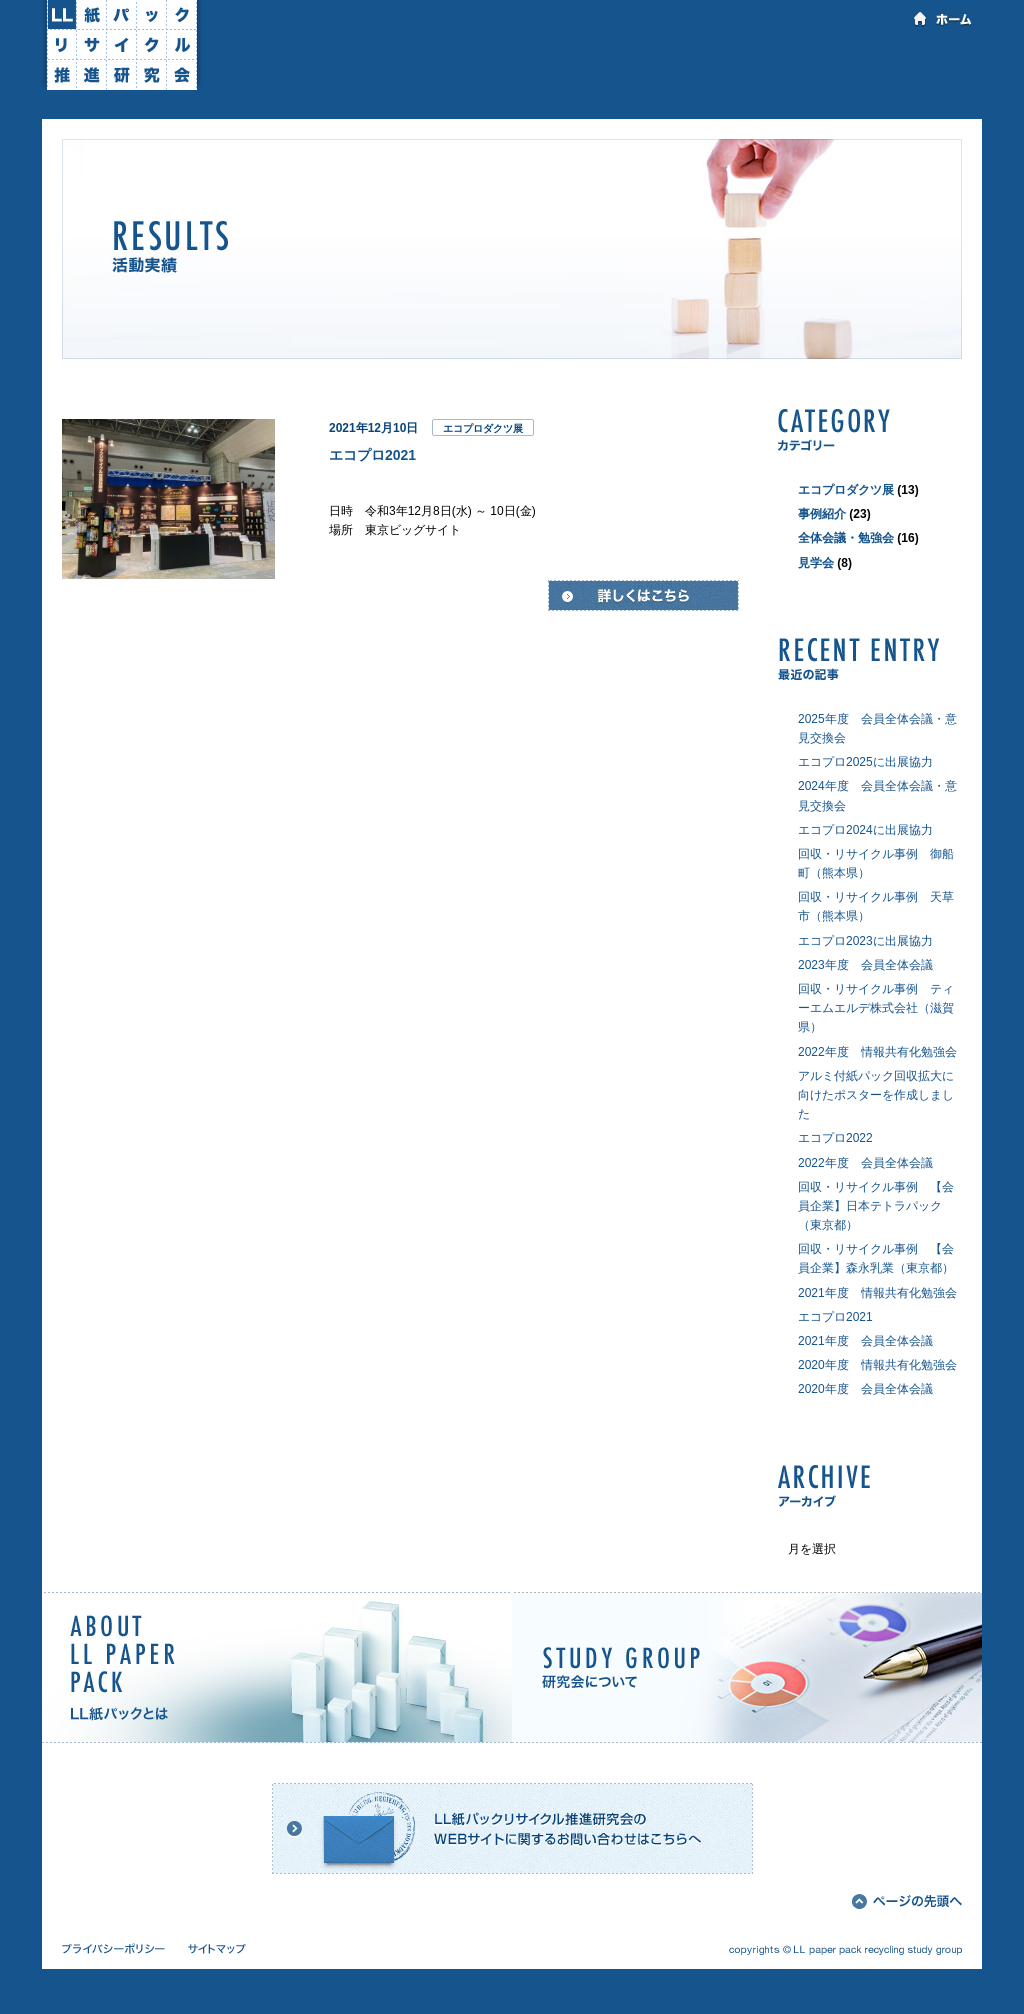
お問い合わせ (784, 66)
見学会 (816, 563)
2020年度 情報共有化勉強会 (877, 1365)
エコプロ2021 (372, 455)
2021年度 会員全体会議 (865, 1341)
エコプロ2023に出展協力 (865, 941)
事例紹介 (822, 514)
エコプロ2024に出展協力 (865, 830)
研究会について (409, 66)
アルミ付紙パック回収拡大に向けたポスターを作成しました (876, 1095)
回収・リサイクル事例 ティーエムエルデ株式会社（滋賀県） (876, 1008)
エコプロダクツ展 (483, 428)
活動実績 (534, 66)
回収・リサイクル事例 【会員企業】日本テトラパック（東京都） (876, 1206)
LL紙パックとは (287, 66)
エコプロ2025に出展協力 (865, 762)
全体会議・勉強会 (846, 538)
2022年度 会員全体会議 (865, 1163)
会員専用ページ (912, 66)
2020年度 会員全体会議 (865, 1389)
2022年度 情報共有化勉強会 (877, 1052)
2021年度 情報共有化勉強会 (877, 1293)
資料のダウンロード (659, 66)
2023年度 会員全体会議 (865, 965)
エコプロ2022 (835, 1138)
